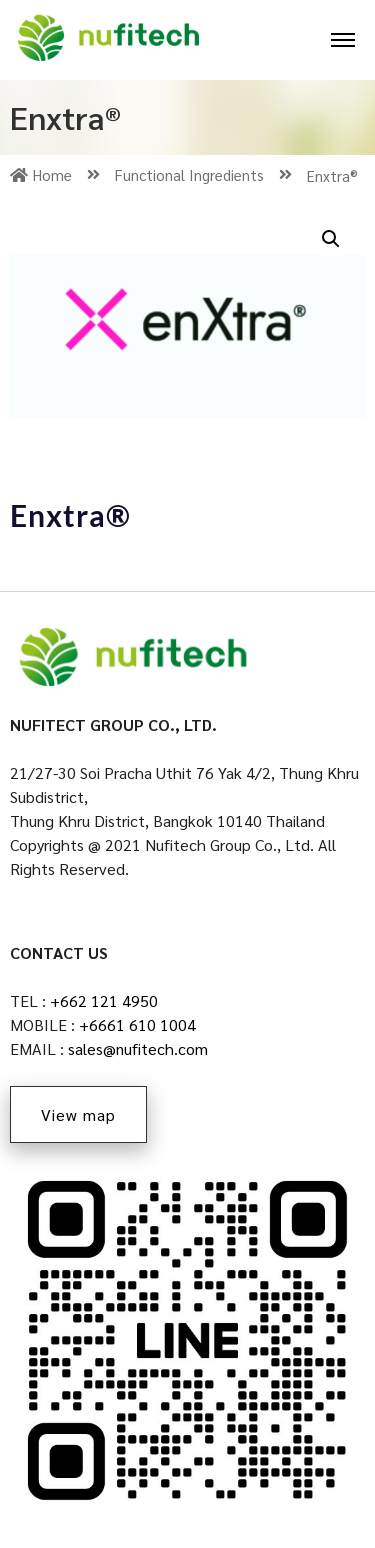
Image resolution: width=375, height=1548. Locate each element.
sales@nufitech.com (138, 1048)
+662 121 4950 (104, 1000)
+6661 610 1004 (137, 1024)
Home (55, 175)
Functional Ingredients (203, 175)
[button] (331, 239)
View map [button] (78, 1114)
